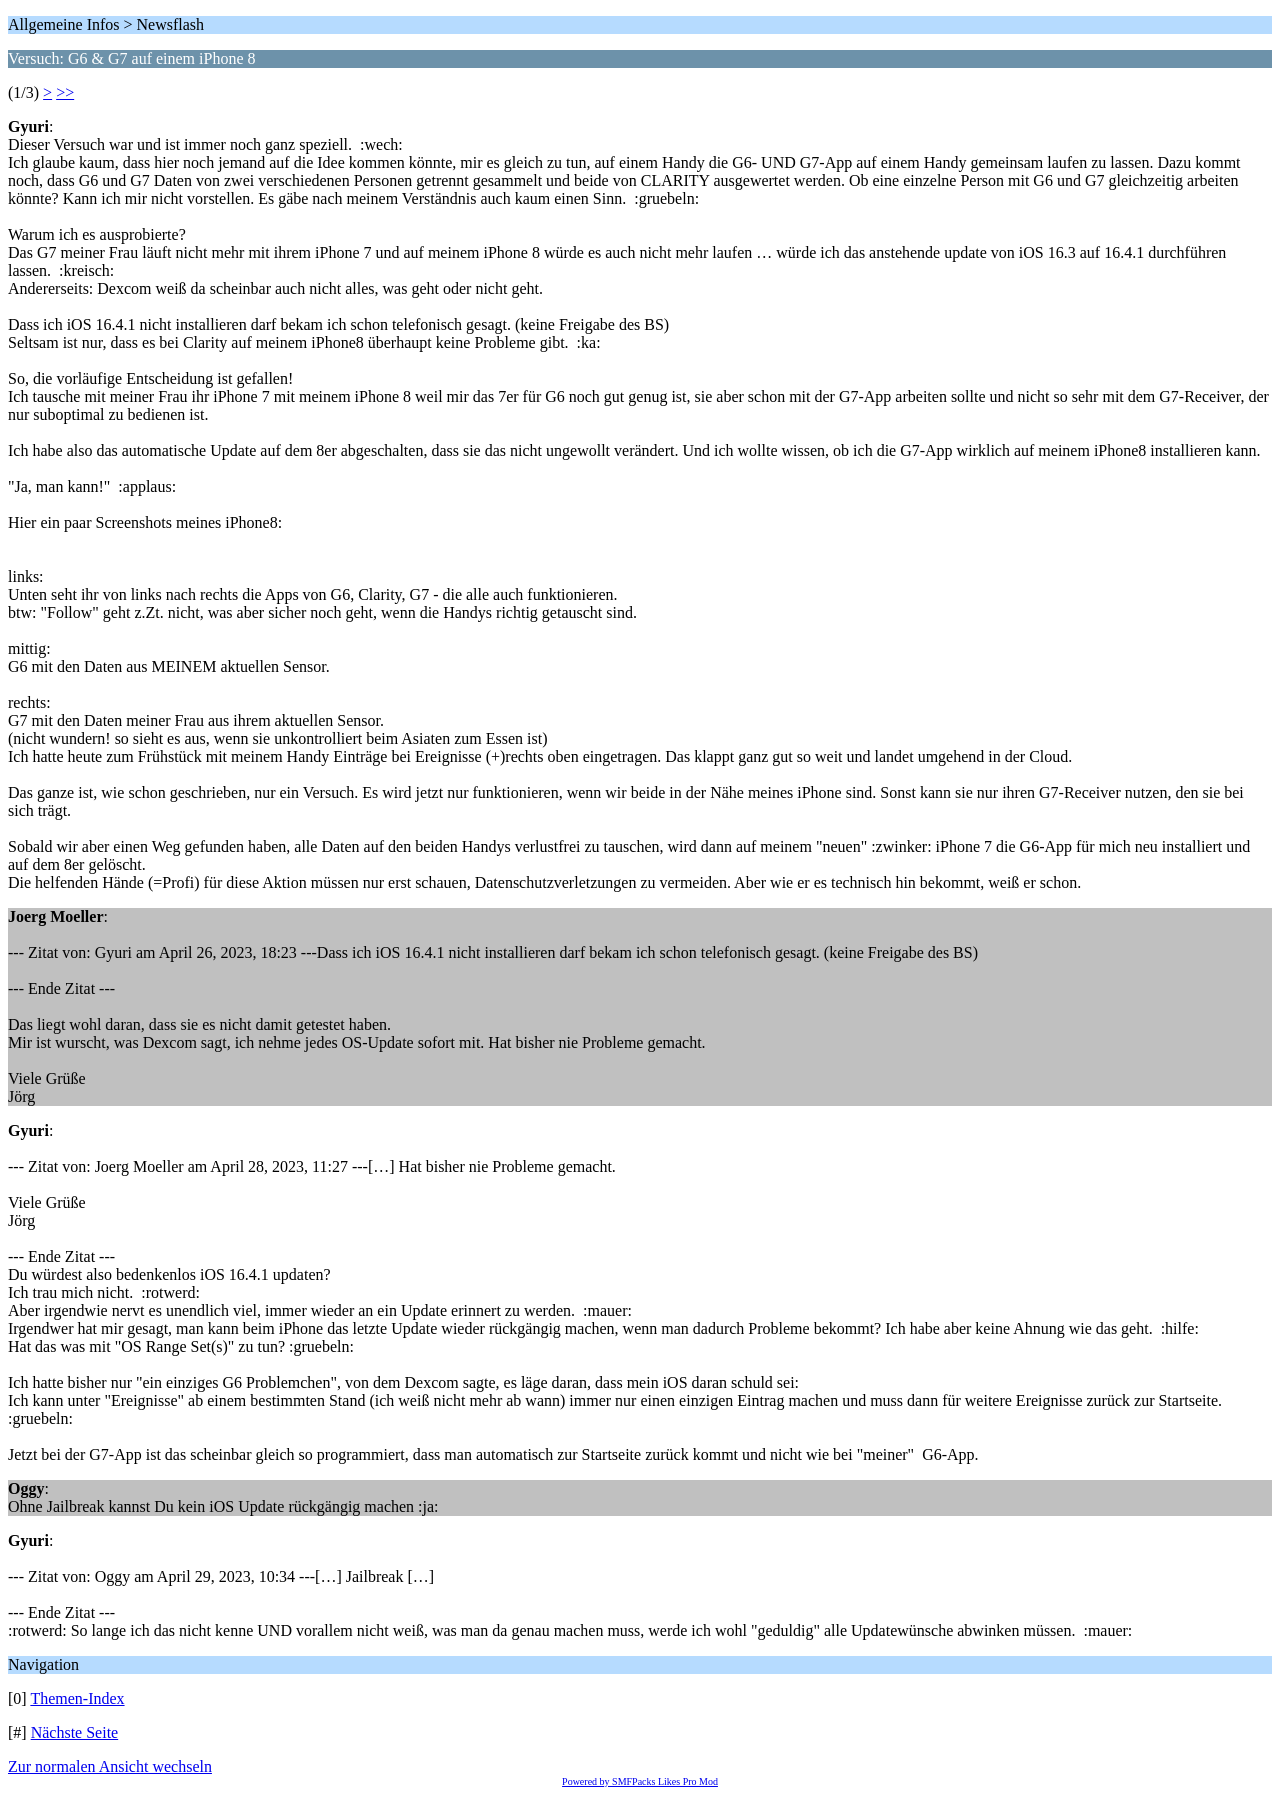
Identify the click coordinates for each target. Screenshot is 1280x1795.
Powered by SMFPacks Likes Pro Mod (640, 1781)
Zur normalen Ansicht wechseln (110, 1766)
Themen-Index (77, 1698)
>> (65, 92)
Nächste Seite (75, 1732)
